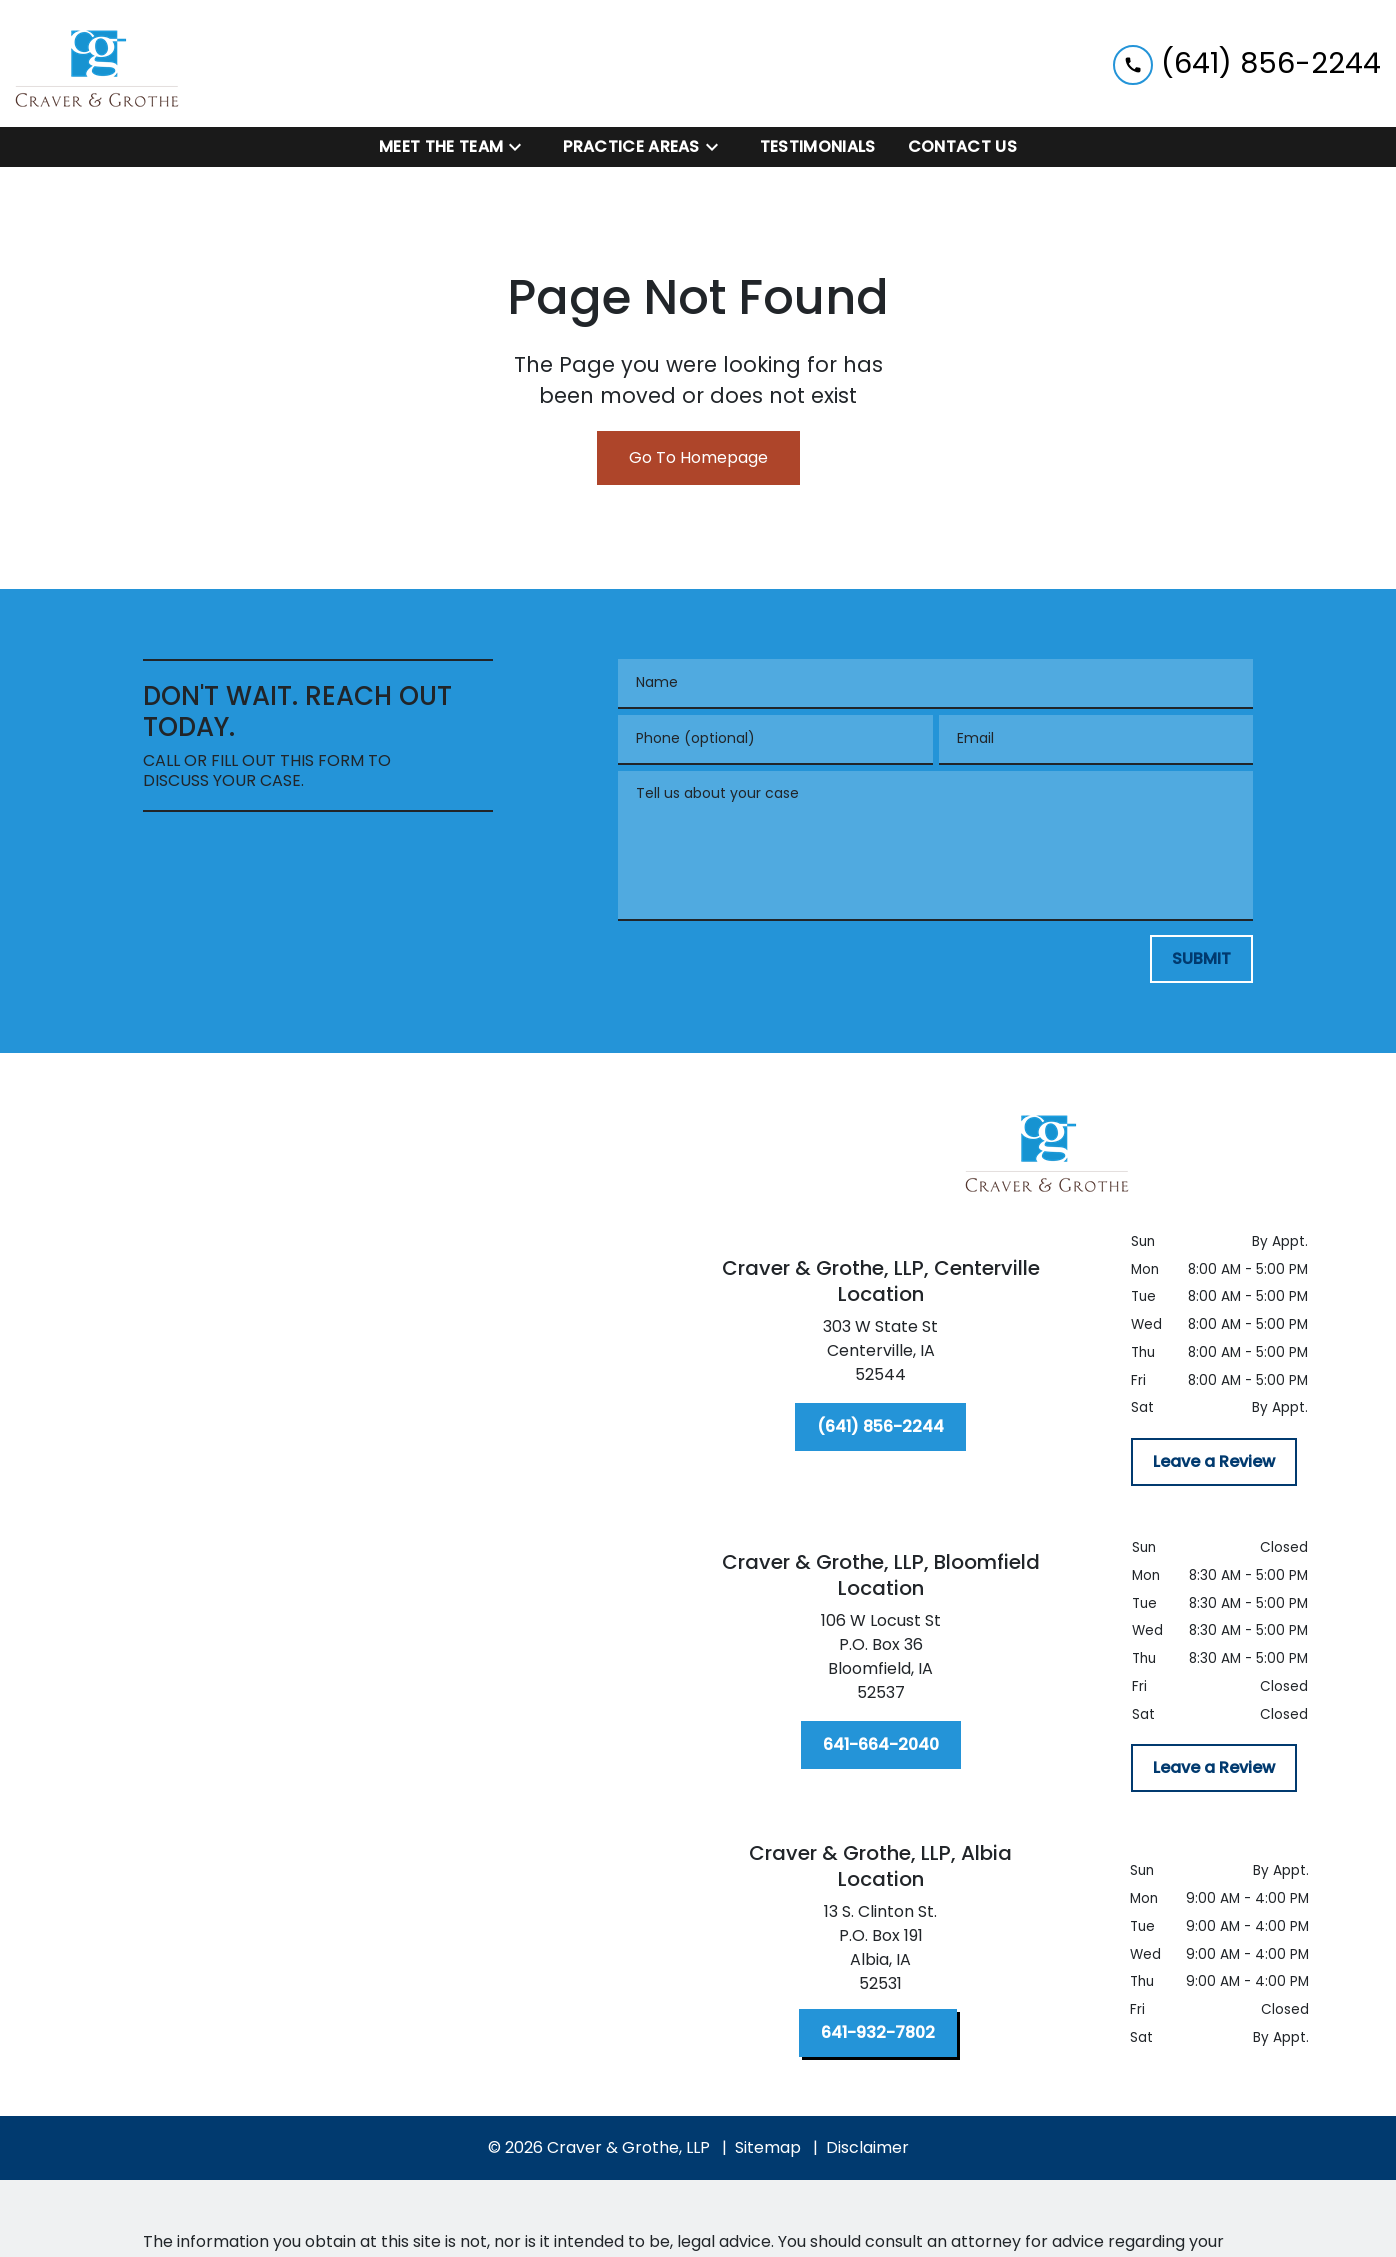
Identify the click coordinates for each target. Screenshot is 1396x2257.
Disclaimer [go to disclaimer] (867, 2147)
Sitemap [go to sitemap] (768, 2147)
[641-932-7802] (878, 2033)
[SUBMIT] (1201, 959)
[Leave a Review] (1214, 1462)
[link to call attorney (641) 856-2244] (1247, 63)
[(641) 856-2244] (880, 1427)
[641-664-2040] (881, 1745)
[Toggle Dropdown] (521, 147)
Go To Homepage (698, 457)
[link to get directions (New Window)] (880, 1355)
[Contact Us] (962, 147)
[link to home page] (97, 63)
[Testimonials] (818, 147)
